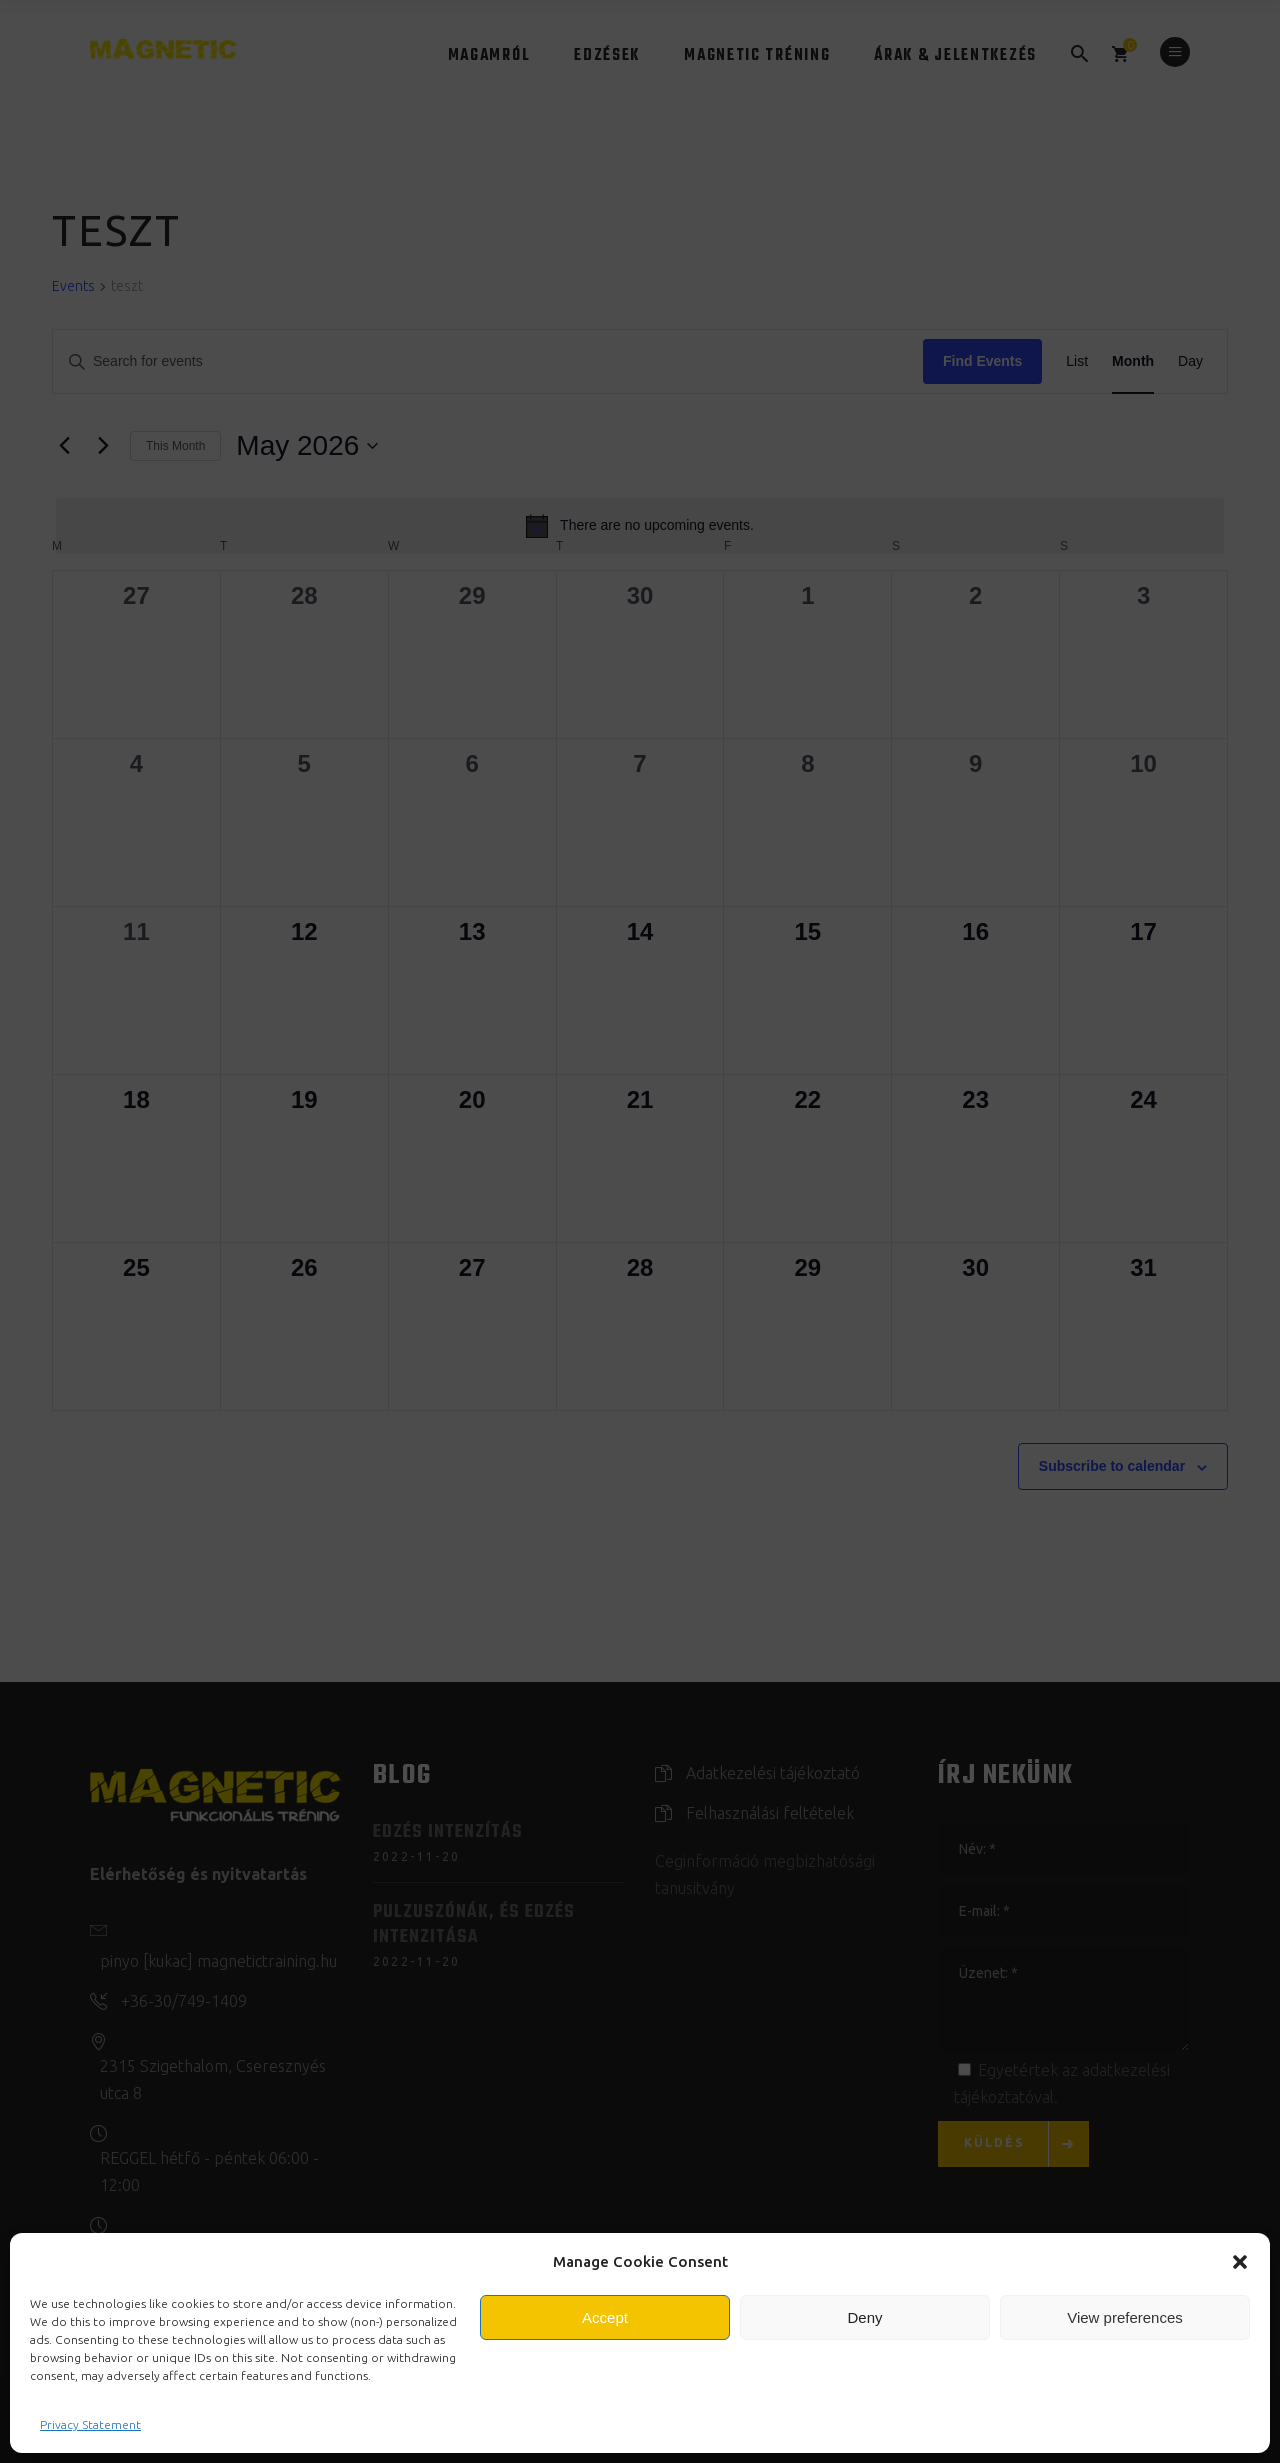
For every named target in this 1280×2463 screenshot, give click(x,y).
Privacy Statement (90, 2424)
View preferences (1125, 2317)
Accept (605, 2317)
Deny (864, 2317)
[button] (1240, 2262)
